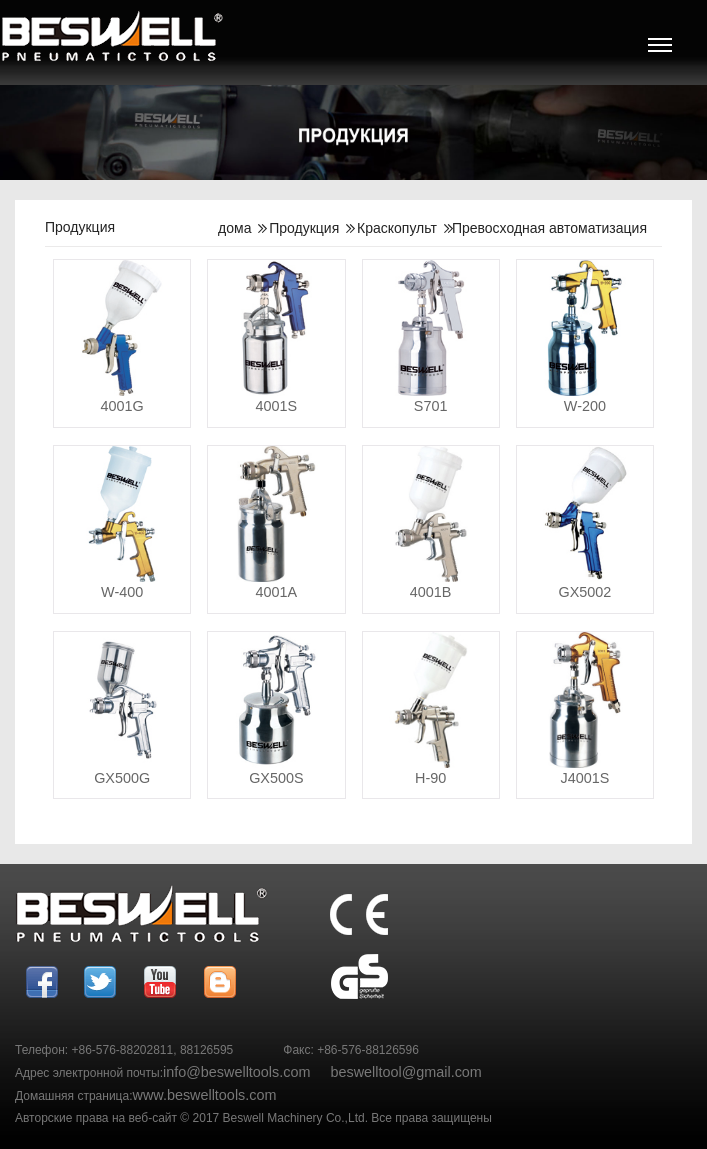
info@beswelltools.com (236, 1072)
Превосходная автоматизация (549, 228)
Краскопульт (397, 228)
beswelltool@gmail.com (405, 1072)
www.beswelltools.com (205, 1095)
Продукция (304, 228)
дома (234, 228)
